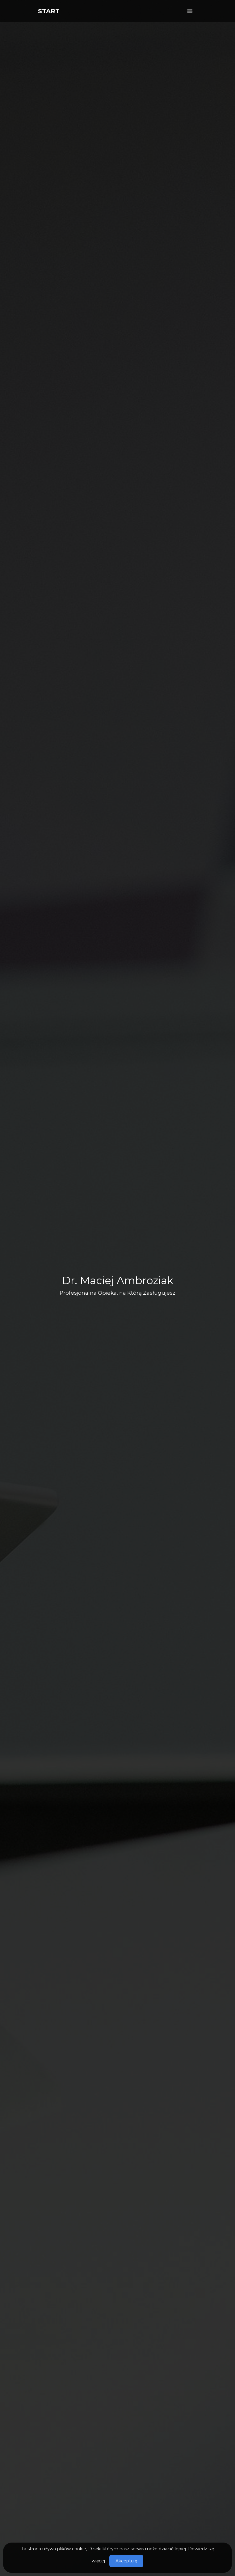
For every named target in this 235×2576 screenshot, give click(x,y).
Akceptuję (126, 2561)
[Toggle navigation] (190, 11)
